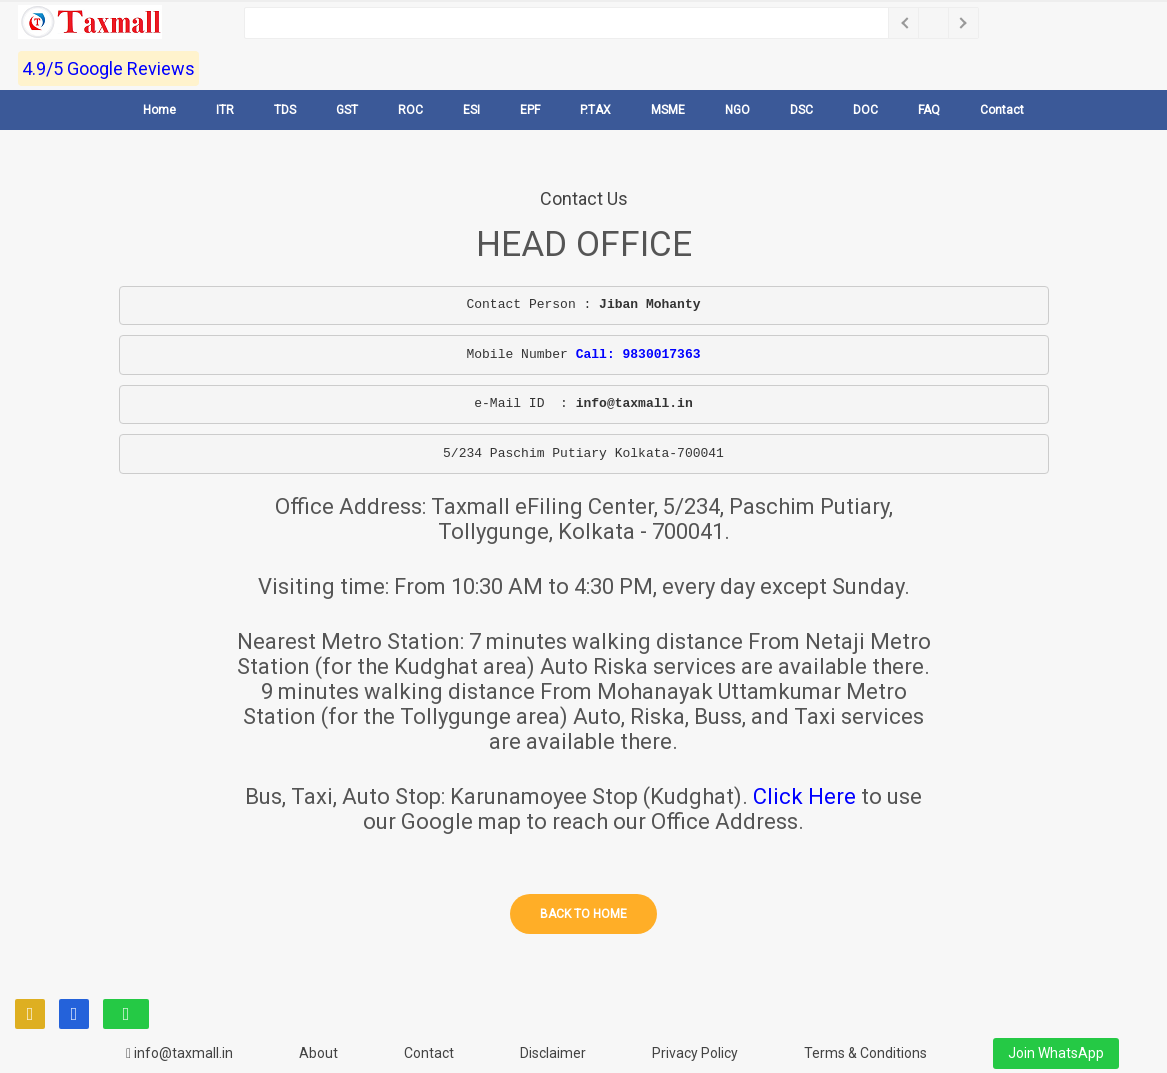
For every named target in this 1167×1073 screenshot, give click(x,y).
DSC (801, 110)
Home (159, 110)
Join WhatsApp (1056, 1053)
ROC (410, 110)
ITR (225, 110)
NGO (737, 110)
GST (347, 110)
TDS (285, 110)
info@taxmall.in (179, 1053)
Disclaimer (553, 1053)
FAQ (929, 110)
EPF (530, 110)
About (318, 1053)
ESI (471, 110)
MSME (668, 110)
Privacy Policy (695, 1053)
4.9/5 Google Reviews (108, 68)
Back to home (583, 914)
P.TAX (595, 110)
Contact (1002, 110)
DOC (865, 110)
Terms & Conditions (865, 1053)
